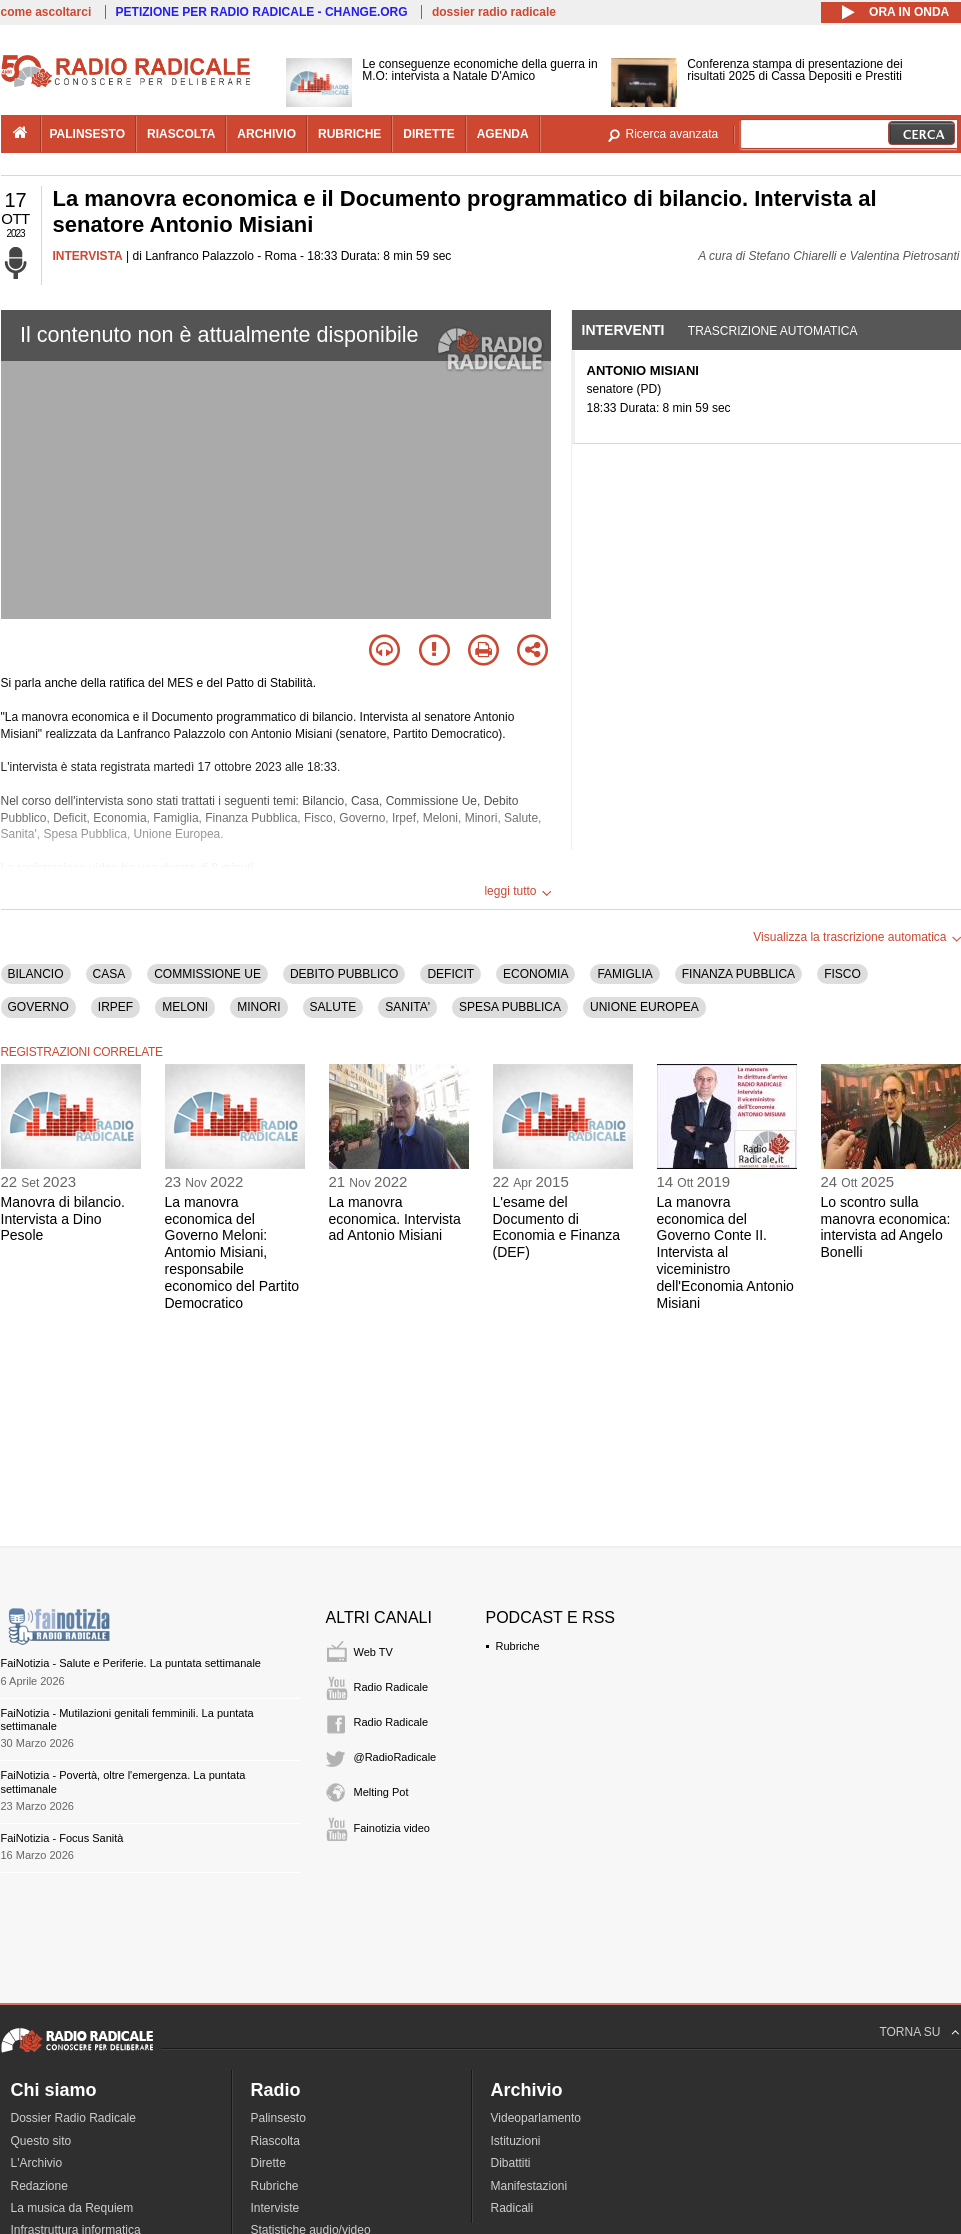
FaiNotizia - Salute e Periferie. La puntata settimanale (131, 1663)
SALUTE (333, 1007)
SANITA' (407, 1007)
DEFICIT (450, 974)
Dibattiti (511, 2163)
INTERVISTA (88, 256)
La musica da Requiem (72, 2208)
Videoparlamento (536, 2118)
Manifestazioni (529, 2186)
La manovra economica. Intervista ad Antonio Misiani (395, 1219)
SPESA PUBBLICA (510, 1007)
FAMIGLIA (624, 974)
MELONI (185, 1007)
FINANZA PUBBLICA (738, 974)
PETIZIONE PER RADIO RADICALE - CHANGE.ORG (262, 12)
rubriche (349, 134)
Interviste (275, 2208)
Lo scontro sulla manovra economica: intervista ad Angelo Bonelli (886, 1227)
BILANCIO (36, 974)
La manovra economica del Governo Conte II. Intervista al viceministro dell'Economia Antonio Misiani (725, 1252)
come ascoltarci (46, 12)
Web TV (373, 1652)
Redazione (39, 2186)
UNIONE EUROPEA (644, 1007)
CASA (109, 974)
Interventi (623, 330)
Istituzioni (516, 2141)
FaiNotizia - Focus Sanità (62, 1838)
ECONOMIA (535, 974)
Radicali (512, 2208)
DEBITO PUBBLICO (344, 974)
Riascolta (275, 2141)
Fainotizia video (392, 1828)
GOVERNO (38, 1007)
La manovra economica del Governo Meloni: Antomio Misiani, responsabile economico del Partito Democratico (232, 1252)
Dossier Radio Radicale (73, 2118)
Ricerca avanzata (672, 134)
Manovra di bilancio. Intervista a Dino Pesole (63, 1219)
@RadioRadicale (395, 1757)
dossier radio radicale (494, 12)
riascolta (181, 134)
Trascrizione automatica (773, 331)
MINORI (258, 1007)
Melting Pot (381, 1792)
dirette (428, 134)
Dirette (268, 2163)
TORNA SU (909, 2032)
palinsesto (88, 134)
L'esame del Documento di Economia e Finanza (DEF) (557, 1227)
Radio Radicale (391, 1687)
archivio (266, 134)
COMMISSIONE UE (207, 974)
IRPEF (115, 1007)
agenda (503, 134)
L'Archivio (37, 2163)
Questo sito (41, 2141)
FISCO (842, 974)
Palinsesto (278, 2118)
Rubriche (518, 1646)
